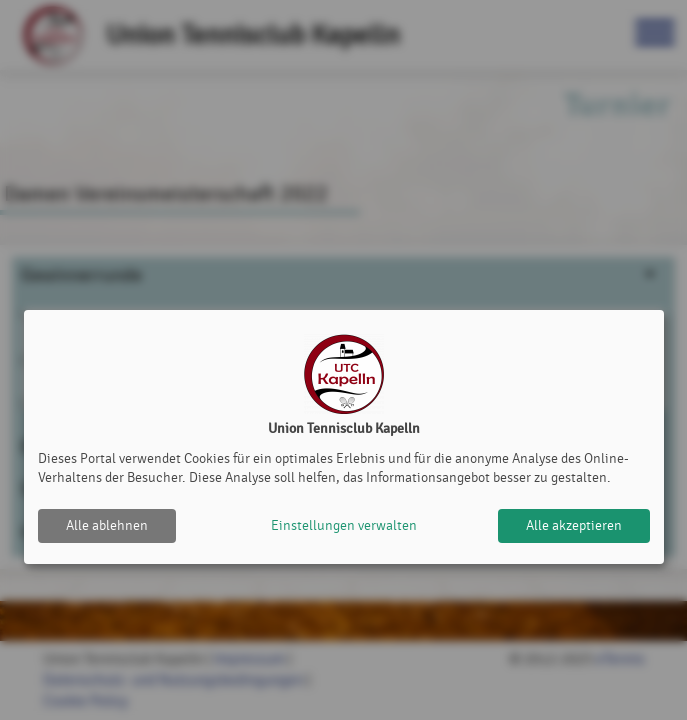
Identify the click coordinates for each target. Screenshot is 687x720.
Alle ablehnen (107, 525)
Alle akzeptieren (574, 525)
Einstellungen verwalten (344, 525)
